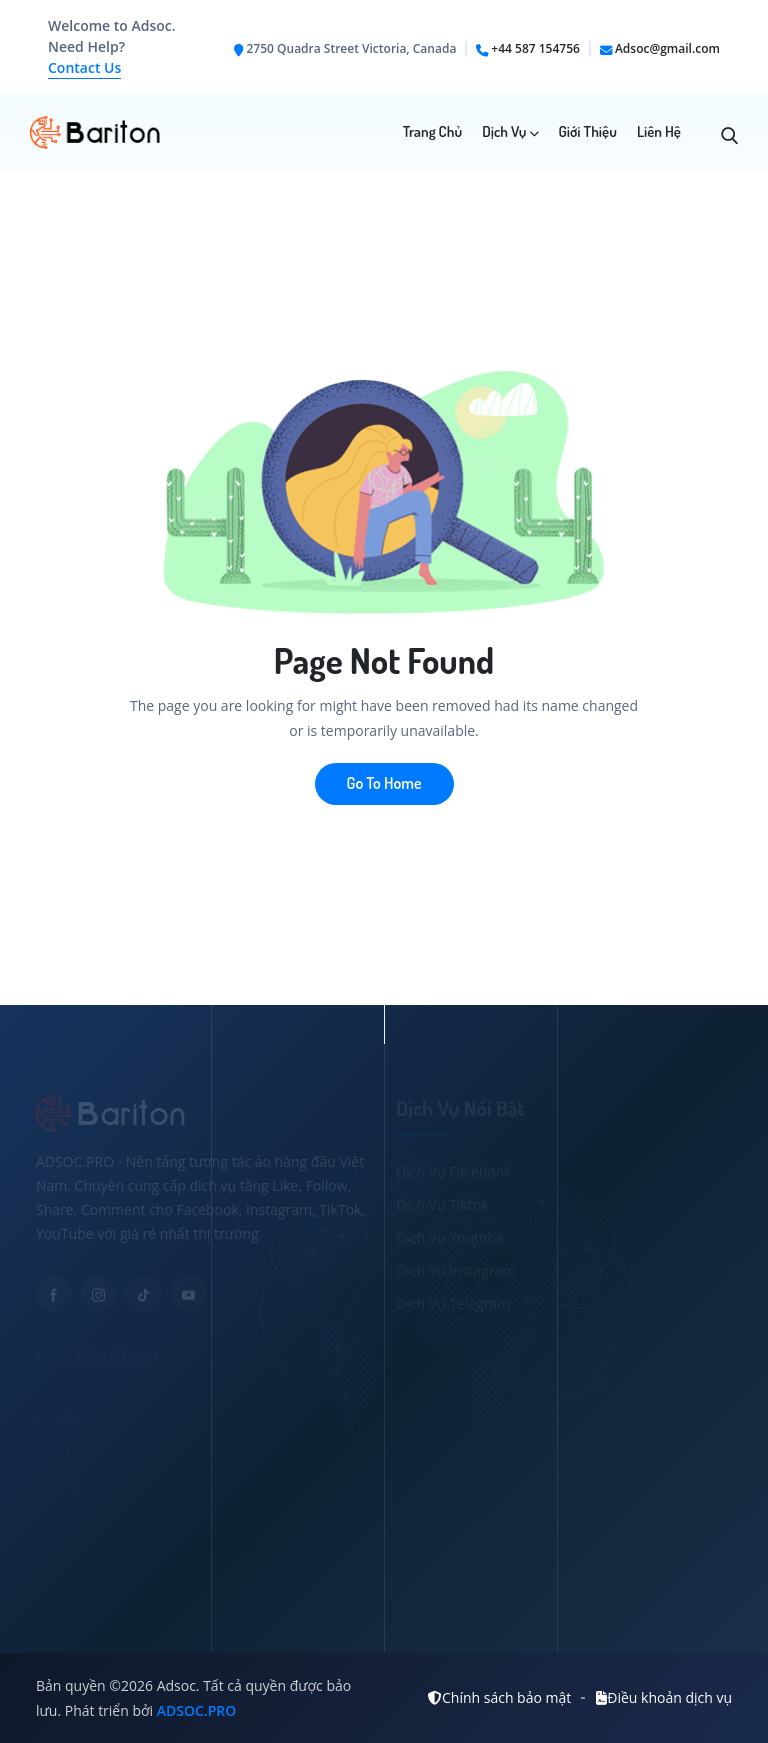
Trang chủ (432, 131)
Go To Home (384, 783)
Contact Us (84, 67)
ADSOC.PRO (197, 1710)
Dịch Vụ (510, 131)
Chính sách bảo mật (499, 1697)
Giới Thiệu (588, 131)
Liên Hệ (659, 131)
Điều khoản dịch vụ (664, 1697)
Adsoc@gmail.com (667, 48)
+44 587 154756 (535, 48)
